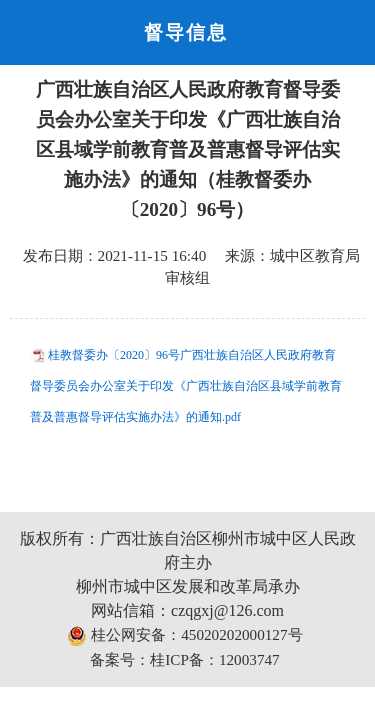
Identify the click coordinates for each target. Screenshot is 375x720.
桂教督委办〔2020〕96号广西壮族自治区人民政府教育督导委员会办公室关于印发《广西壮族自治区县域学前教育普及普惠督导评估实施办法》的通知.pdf (186, 386)
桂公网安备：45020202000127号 (184, 636)
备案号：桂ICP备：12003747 (184, 659)
